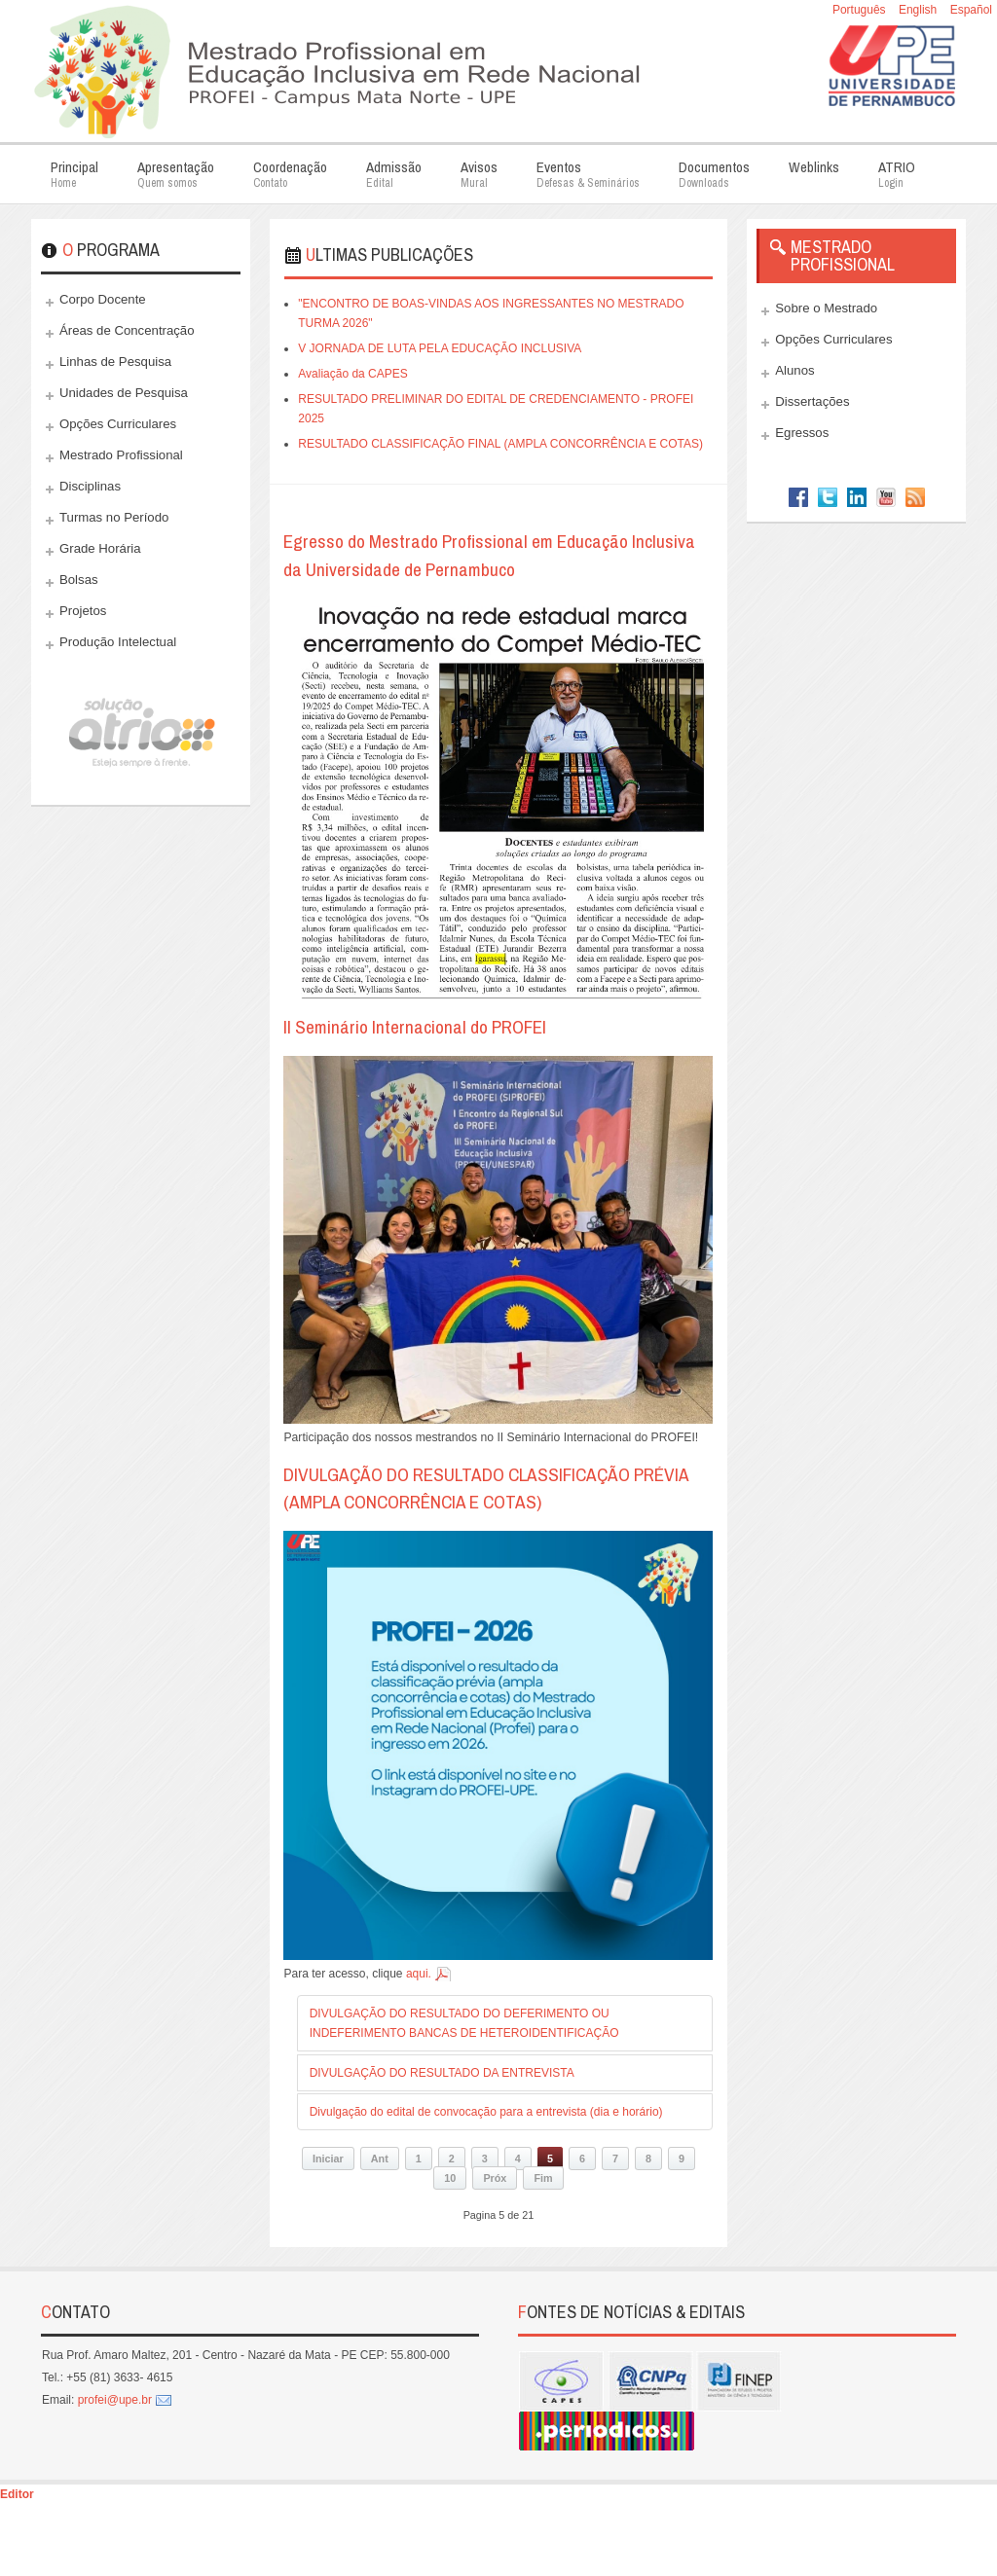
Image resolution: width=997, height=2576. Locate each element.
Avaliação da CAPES (353, 374)
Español (971, 10)
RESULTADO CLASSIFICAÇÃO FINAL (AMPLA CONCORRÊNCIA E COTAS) (500, 444)
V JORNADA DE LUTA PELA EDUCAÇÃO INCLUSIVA (439, 348)
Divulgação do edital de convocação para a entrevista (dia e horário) (486, 2112)
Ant (379, 2158)
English (920, 10)
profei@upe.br (115, 2400)
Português (860, 10)
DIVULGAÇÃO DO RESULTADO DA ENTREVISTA (442, 2073)
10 (450, 2178)
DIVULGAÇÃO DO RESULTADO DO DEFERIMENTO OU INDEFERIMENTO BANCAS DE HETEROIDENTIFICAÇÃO (464, 2023)
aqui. (418, 1973)
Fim (543, 2178)
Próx (494, 2178)
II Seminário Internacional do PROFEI (414, 1026)
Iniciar (328, 2158)
